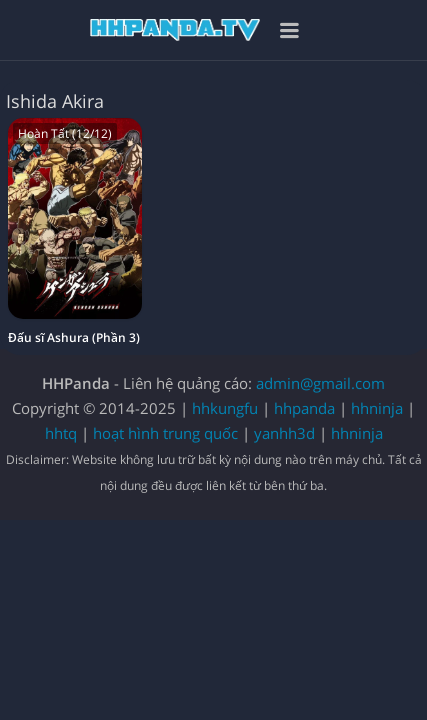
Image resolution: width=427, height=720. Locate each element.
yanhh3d (284, 433)
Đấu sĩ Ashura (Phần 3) (74, 337)
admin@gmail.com (320, 383)
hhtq (61, 433)
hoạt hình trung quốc (165, 433)
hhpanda (304, 408)
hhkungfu (225, 408)
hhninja (377, 408)
